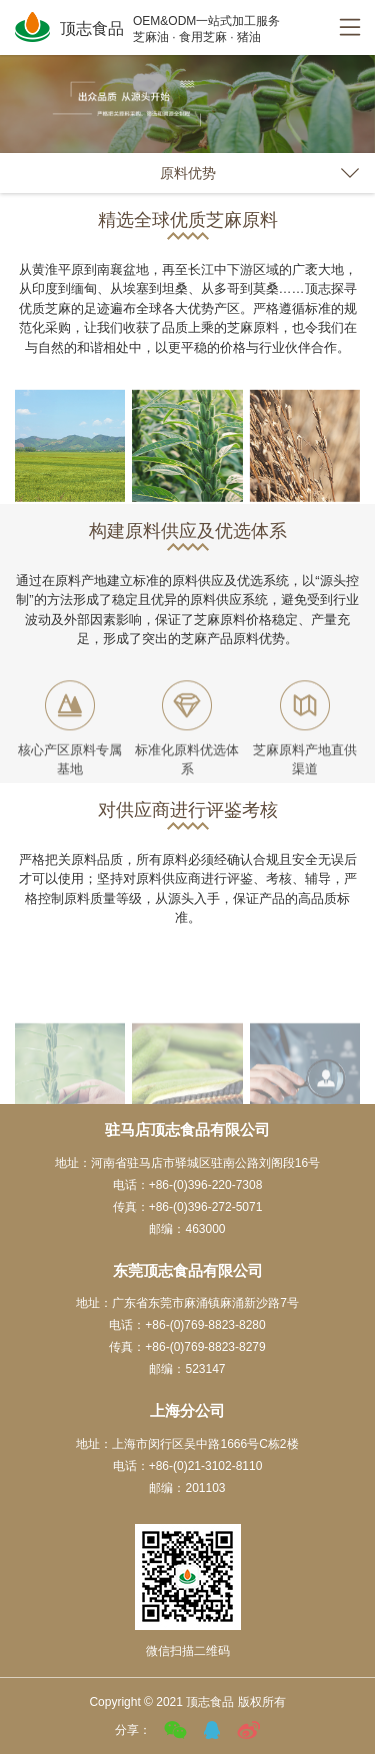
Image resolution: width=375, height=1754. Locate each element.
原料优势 (188, 173)
